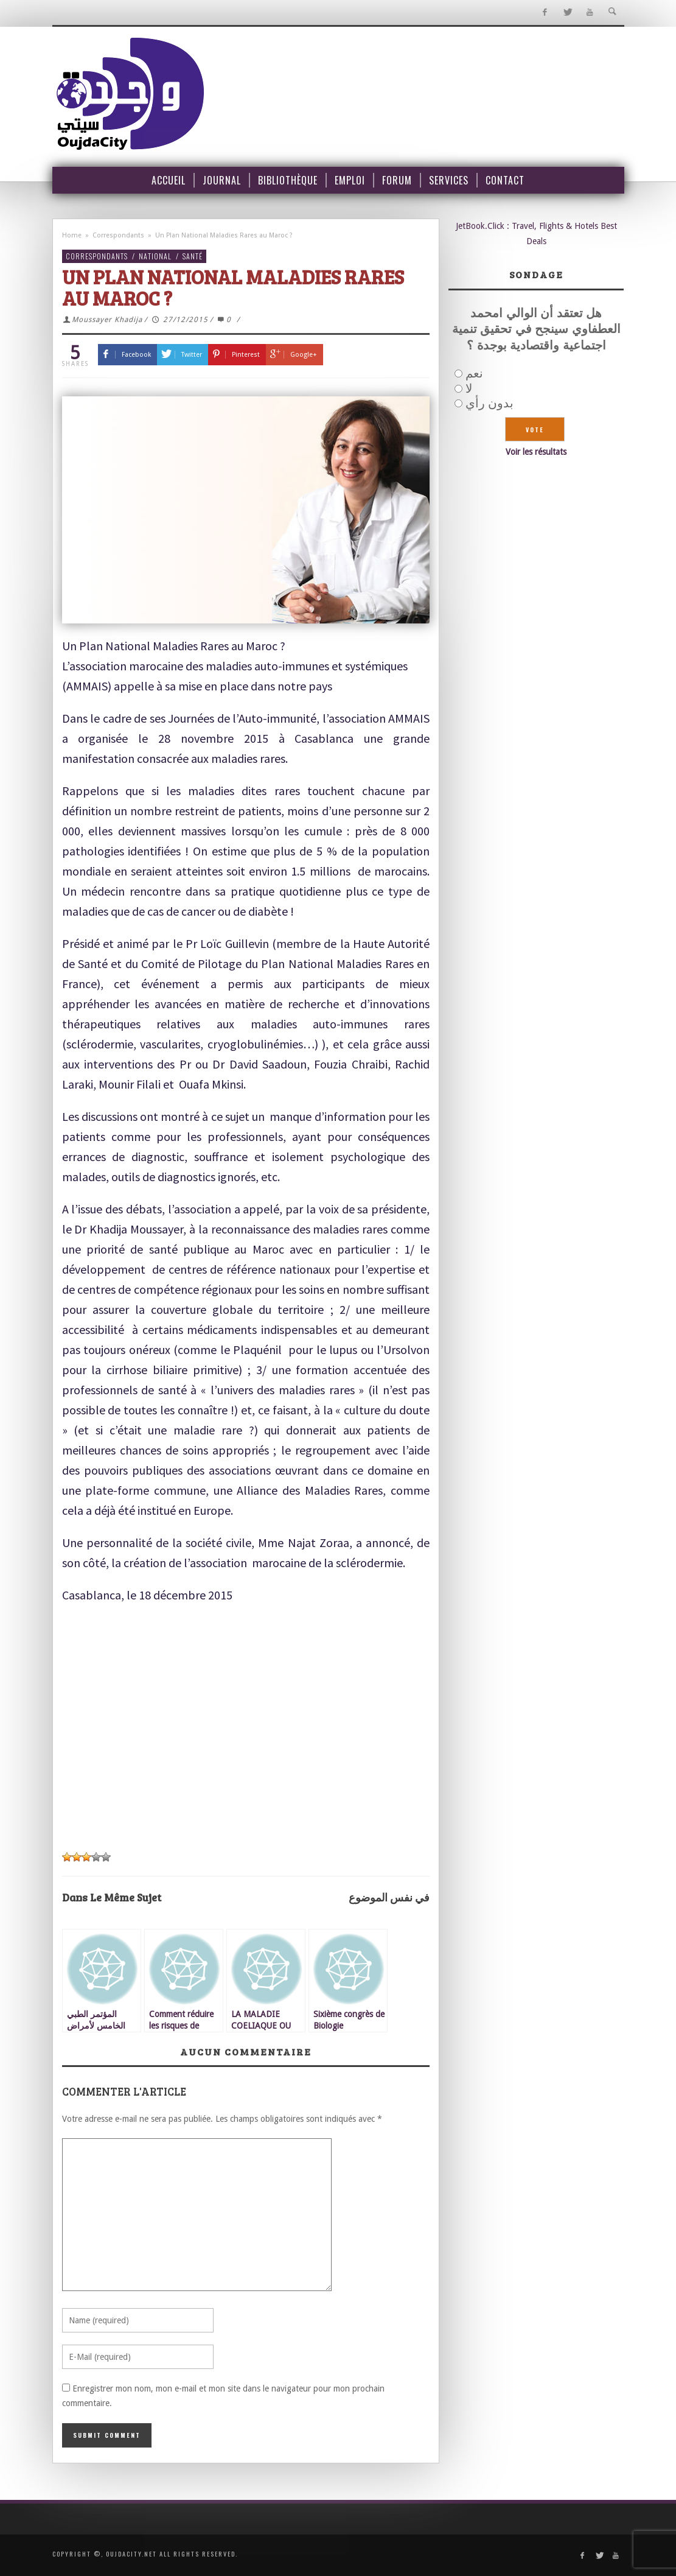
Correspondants (118, 235)
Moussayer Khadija (107, 319)
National (155, 256)
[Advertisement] (246, 1727)
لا (468, 388)
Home (72, 235)
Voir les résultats (536, 452)
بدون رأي (489, 403)
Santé (193, 256)
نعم (474, 373)
